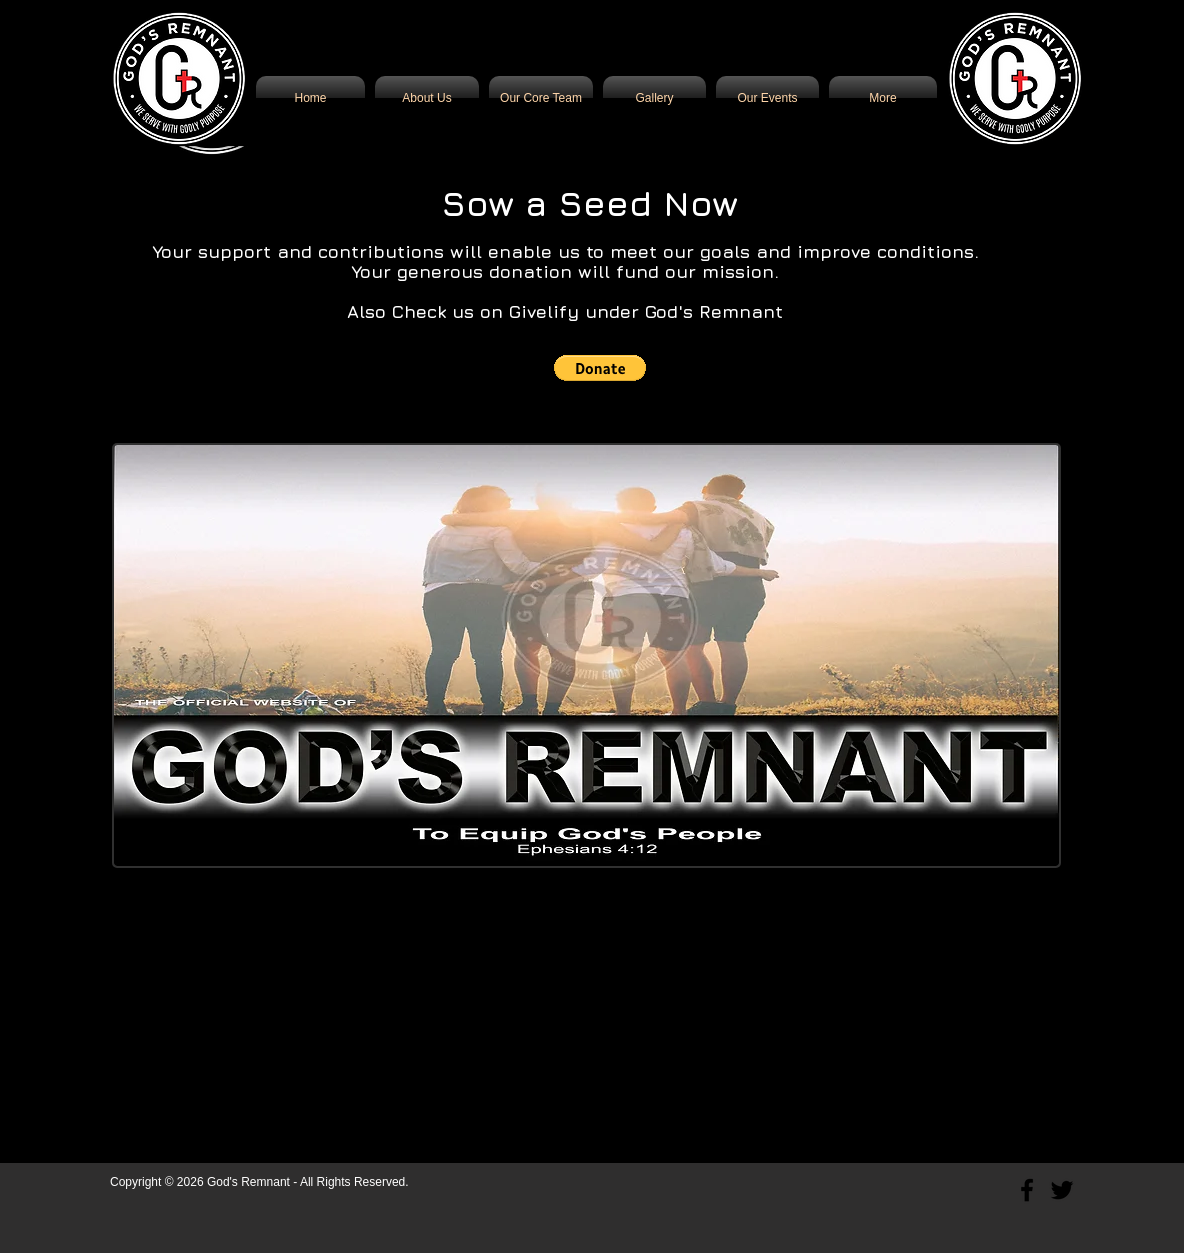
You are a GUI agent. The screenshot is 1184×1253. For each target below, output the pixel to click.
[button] (600, 368)
